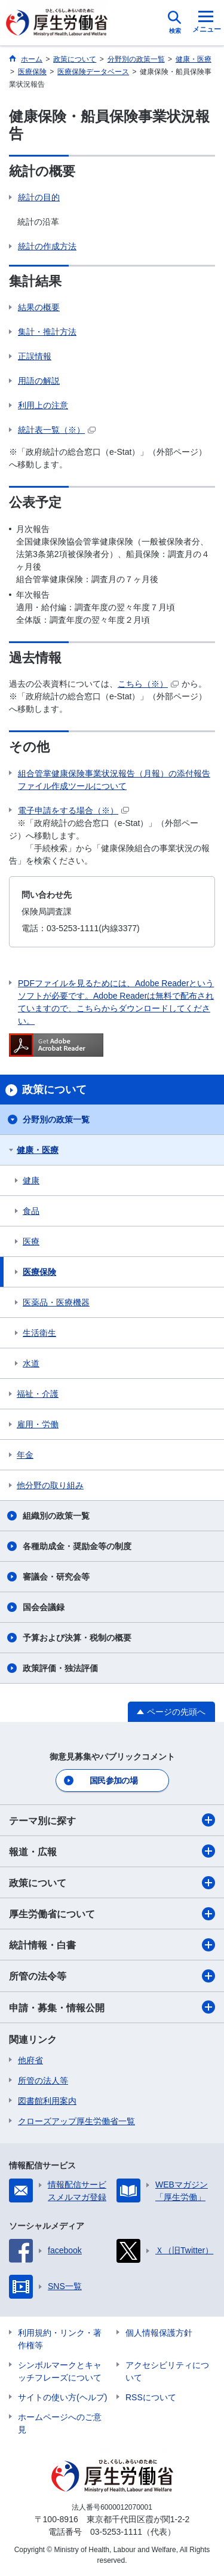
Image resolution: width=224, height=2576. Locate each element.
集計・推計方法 (47, 331)
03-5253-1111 (116, 2532)
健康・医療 (38, 1150)
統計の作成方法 (47, 246)
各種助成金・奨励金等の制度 (77, 1546)
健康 (31, 1180)
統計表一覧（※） (57, 430)
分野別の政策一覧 (56, 1119)
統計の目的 (39, 197)
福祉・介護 (38, 1394)
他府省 (30, 2060)
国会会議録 (44, 1607)
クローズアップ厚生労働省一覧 (76, 2121)
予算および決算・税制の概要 (77, 1637)
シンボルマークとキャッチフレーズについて (60, 2371)
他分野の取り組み (50, 1485)
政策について (112, 1882)
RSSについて (150, 2397)
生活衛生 (39, 1333)
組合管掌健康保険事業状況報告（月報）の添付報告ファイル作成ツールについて (114, 780)
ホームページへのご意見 (60, 2423)
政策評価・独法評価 (60, 1668)
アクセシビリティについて (167, 2371)
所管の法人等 (43, 2080)
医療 (31, 1241)
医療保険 (39, 1272)
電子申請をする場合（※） (73, 810)
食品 (31, 1211)
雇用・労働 (38, 1424)
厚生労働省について (112, 1913)
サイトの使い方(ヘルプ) (62, 2397)
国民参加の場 (113, 1780)
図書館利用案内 (47, 2101)
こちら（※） (148, 684)
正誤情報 (34, 356)
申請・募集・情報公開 (112, 2007)
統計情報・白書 (112, 1944)
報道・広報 (112, 1851)
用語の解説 (39, 381)
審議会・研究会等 (56, 1576)
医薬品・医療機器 (56, 1302)
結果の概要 (39, 307)
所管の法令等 (112, 1976)
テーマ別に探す (112, 1820)
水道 (31, 1363)
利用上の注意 (43, 405)
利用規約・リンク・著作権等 (60, 2339)
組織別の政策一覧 (56, 1515)
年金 (25, 1455)
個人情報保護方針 (158, 2333)
